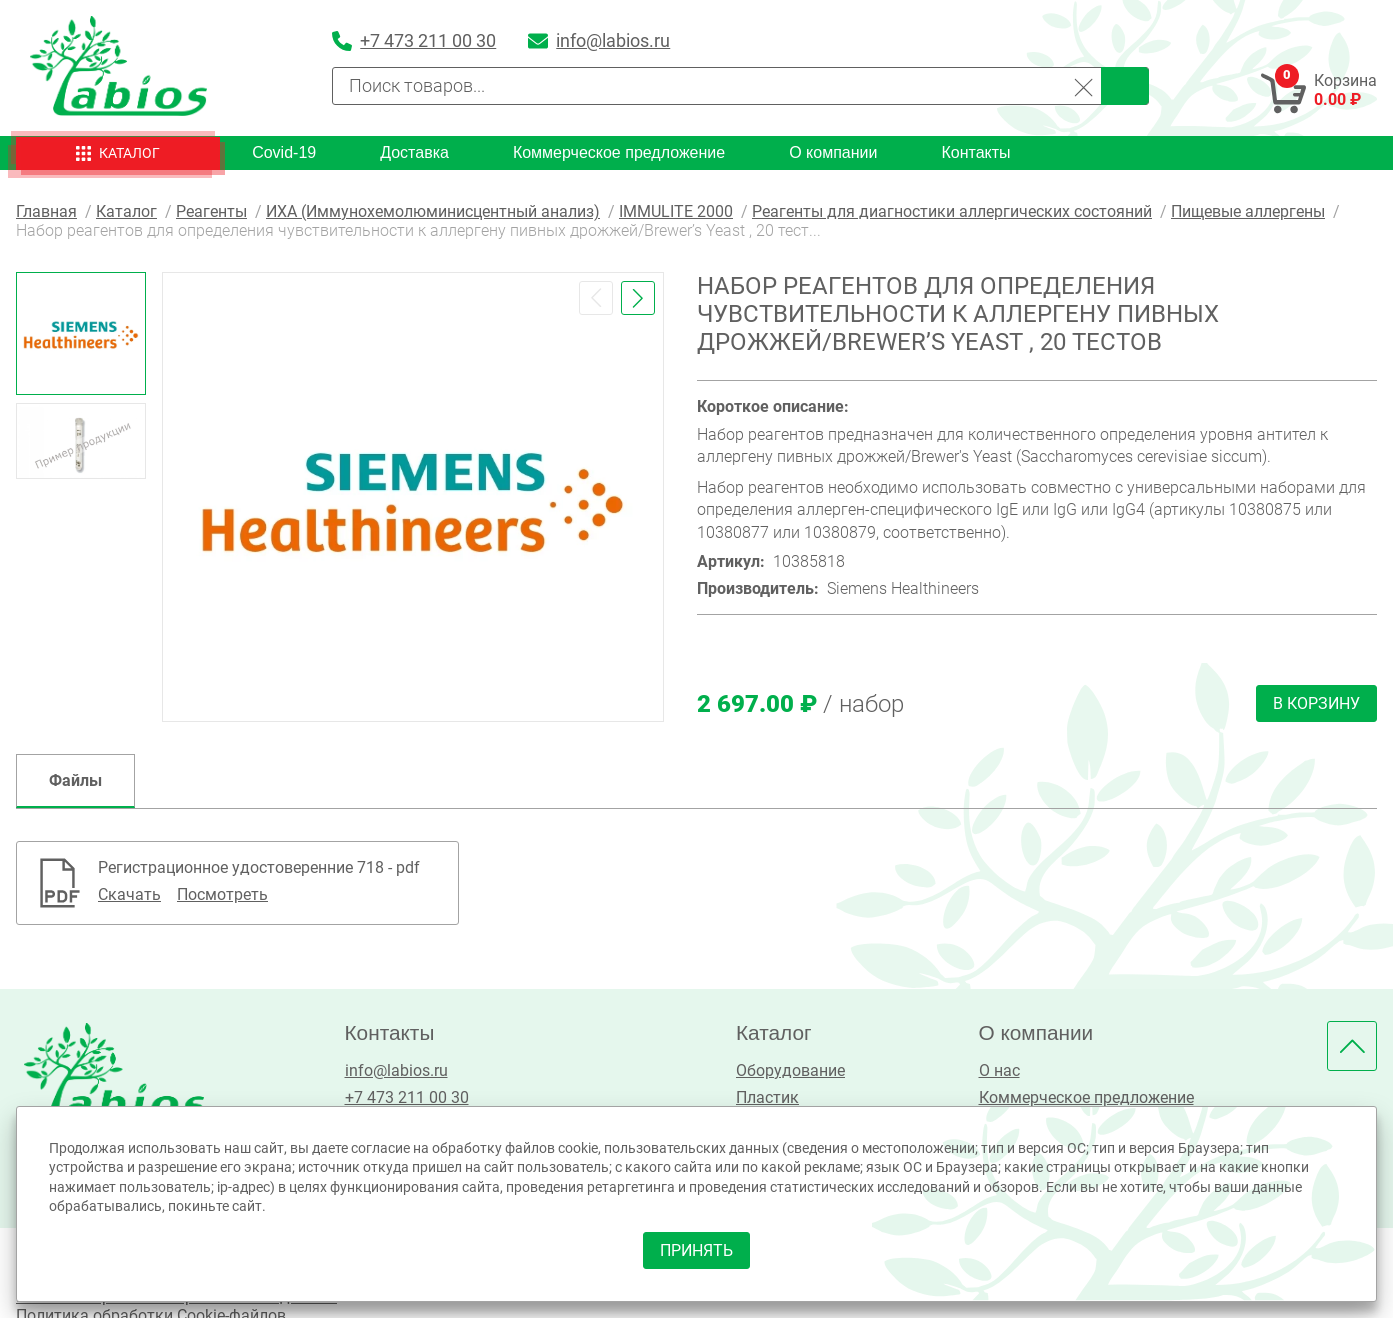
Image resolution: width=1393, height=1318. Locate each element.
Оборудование (790, 1070)
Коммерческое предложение (619, 152)
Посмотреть (222, 894)
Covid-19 (284, 152)
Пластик (767, 1097)
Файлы (75, 780)
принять (696, 1250)
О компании (833, 152)
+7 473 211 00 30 (407, 1097)
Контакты (975, 152)
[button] (596, 298)
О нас (999, 1070)
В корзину (1316, 703)
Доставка (414, 152)
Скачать (129, 894)
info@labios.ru (396, 1070)
